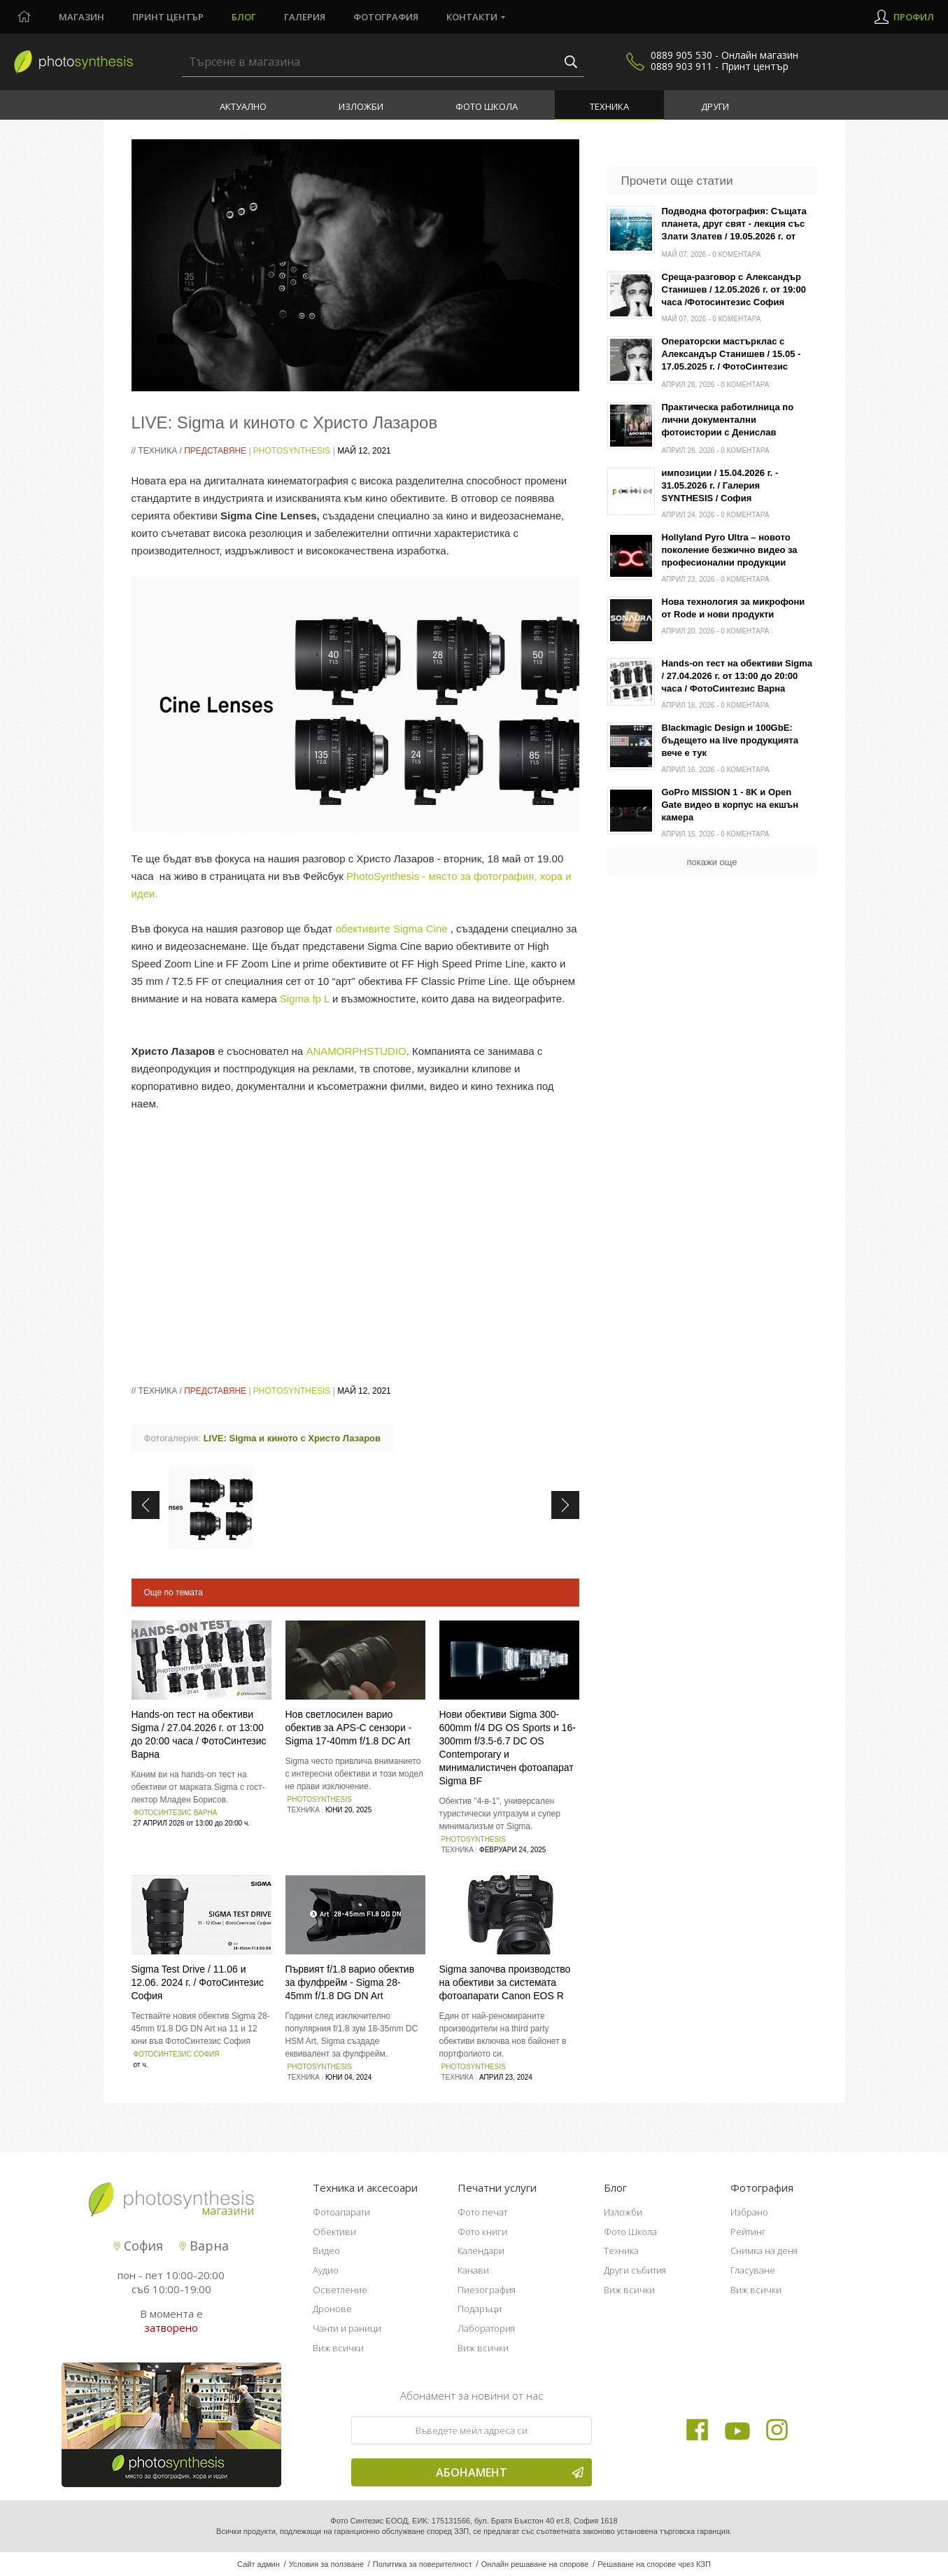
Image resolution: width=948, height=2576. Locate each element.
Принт (168, 16)
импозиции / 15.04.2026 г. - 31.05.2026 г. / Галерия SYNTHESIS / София (720, 485)
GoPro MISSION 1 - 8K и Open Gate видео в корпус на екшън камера (730, 804)
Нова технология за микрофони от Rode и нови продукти (733, 608)
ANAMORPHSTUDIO (356, 1051)
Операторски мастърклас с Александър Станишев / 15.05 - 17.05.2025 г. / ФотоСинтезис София (731, 355)
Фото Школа (486, 106)
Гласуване (752, 2270)
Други (715, 106)
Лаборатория (486, 2328)
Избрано (749, 2212)
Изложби (361, 106)
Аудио (326, 2270)
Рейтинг (748, 2231)
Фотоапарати (341, 2212)
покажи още (711, 862)
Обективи (334, 2231)
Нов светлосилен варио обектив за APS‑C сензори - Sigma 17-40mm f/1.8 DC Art (348, 1727)
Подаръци (480, 2308)
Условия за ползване (326, 2564)
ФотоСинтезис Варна (176, 1812)
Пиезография (487, 2289)
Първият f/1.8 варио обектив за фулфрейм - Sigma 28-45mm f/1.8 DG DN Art (350, 1982)
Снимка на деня (764, 2250)
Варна (204, 2245)
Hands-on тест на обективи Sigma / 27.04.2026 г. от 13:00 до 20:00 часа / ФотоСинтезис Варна (737, 676)
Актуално (243, 106)
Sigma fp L (305, 998)
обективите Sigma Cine (391, 928)
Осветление (340, 2289)
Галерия (304, 16)
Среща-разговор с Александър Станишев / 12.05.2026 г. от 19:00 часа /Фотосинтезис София (734, 289)
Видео (326, 2250)
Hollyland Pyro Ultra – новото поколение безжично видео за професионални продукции (730, 550)
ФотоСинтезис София (177, 2054)
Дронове (332, 2308)
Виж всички (338, 2348)
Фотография (385, 16)
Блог (244, 16)
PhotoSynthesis (291, 451)
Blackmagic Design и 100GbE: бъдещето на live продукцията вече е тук (730, 740)
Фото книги (482, 2231)
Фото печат (482, 2212)
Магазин (81, 16)
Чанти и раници (347, 2328)
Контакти (471, 16)
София (138, 2245)
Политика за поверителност (422, 2564)
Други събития (635, 2270)
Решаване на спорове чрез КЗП (654, 2564)
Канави (473, 2270)
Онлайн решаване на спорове (535, 2564)
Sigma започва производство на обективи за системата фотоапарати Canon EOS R (505, 1982)
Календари (481, 2250)
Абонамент (509, 2472)
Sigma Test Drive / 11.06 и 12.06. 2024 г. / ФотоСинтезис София (198, 1982)
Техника (609, 106)
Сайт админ (258, 2564)
